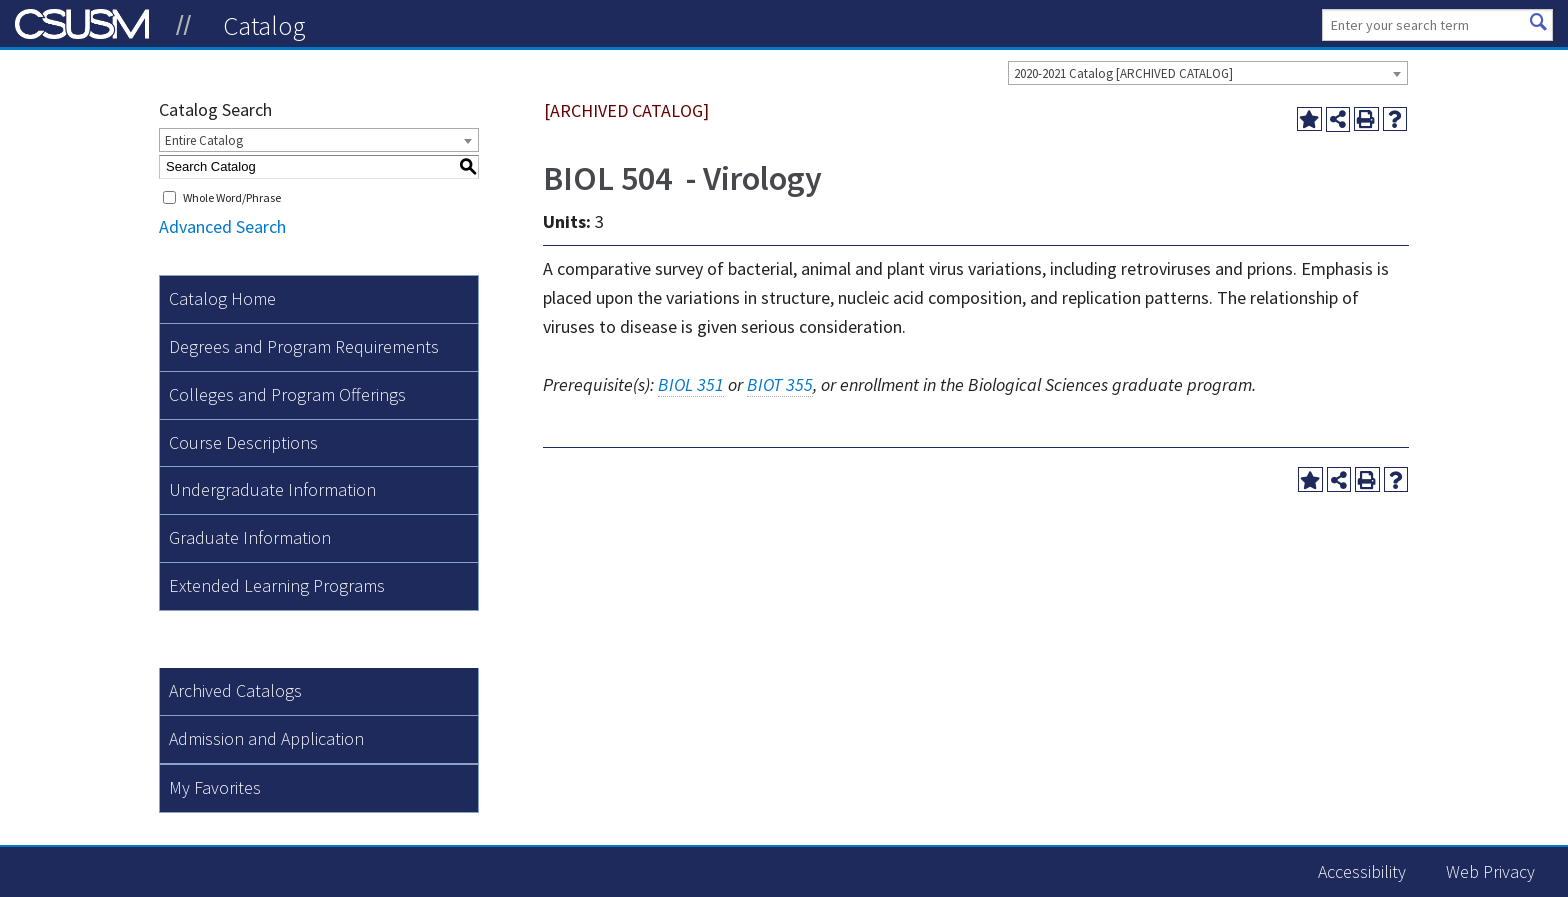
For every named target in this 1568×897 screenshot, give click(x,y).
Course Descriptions (243, 442)
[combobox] (1208, 73)
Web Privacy (1490, 871)
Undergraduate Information (272, 489)
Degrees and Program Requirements (304, 346)
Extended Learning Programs (277, 585)
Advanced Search (222, 226)
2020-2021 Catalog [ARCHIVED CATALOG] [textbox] (1123, 73)
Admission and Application (266, 738)
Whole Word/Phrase (232, 197)
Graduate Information (250, 537)
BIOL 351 (691, 384)
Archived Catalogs (235, 690)
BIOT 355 (780, 384)
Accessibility (1362, 871)
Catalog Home (222, 298)
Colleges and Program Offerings (287, 394)
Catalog (264, 25)
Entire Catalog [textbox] (204, 140)
